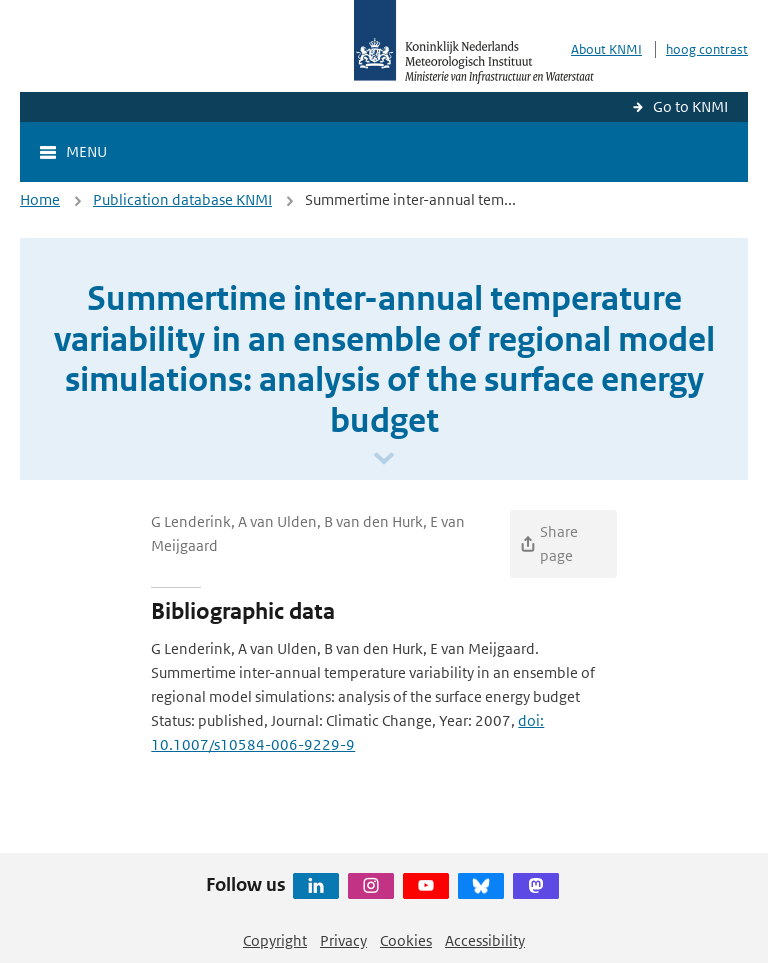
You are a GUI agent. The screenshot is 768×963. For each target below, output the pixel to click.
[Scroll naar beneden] (384, 459)
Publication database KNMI (182, 199)
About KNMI (606, 49)
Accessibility (485, 940)
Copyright (275, 940)
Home (40, 199)
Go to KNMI (690, 106)
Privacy (343, 940)
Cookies (406, 940)
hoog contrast (707, 49)
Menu (86, 151)
